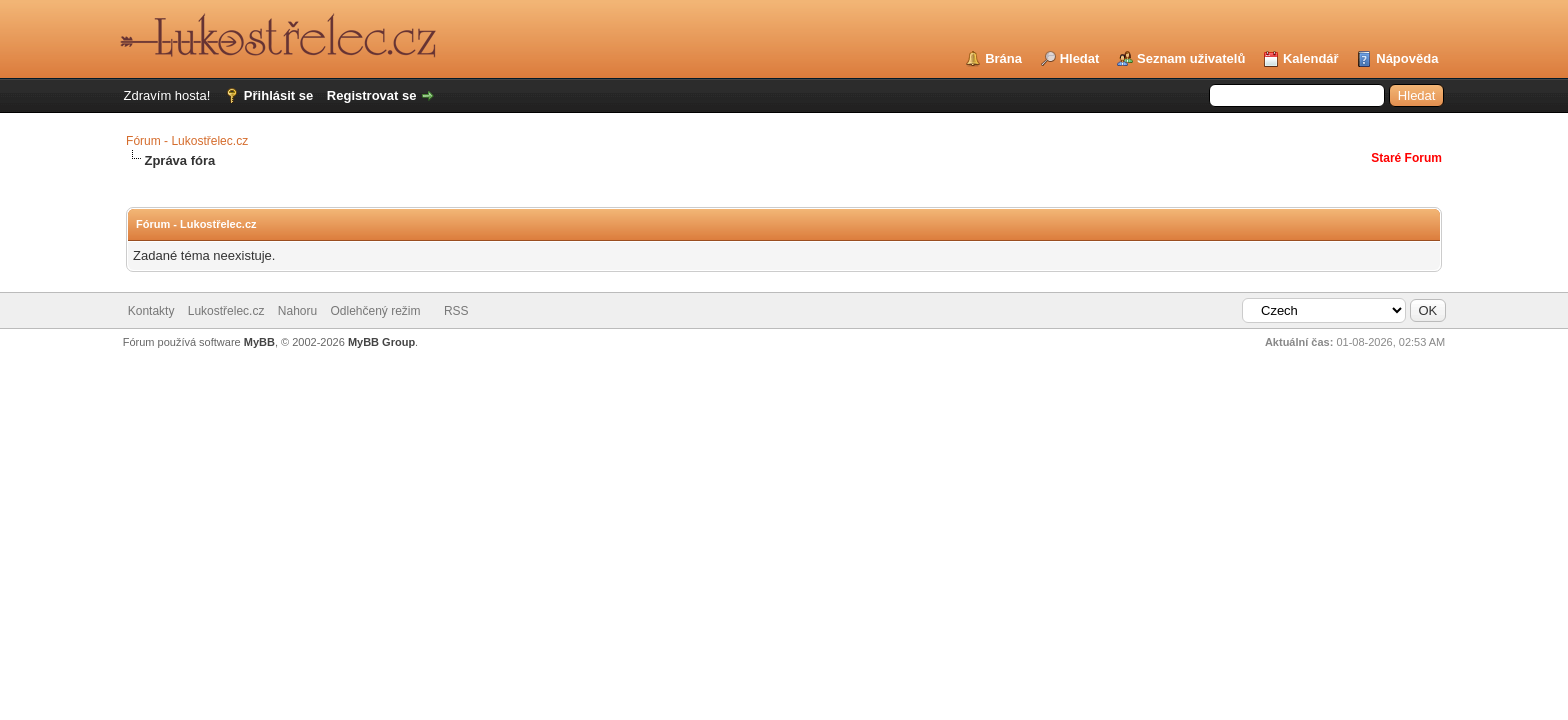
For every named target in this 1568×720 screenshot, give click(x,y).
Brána (1003, 58)
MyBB (259, 342)
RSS (456, 311)
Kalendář (1311, 58)
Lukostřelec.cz (226, 311)
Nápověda (1407, 58)
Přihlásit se (278, 95)
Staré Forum (1406, 158)
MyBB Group (381, 342)
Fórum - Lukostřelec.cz (187, 141)
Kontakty (151, 311)
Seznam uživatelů (1191, 58)
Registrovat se (372, 95)
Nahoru (297, 311)
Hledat (1080, 58)
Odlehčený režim (376, 311)
